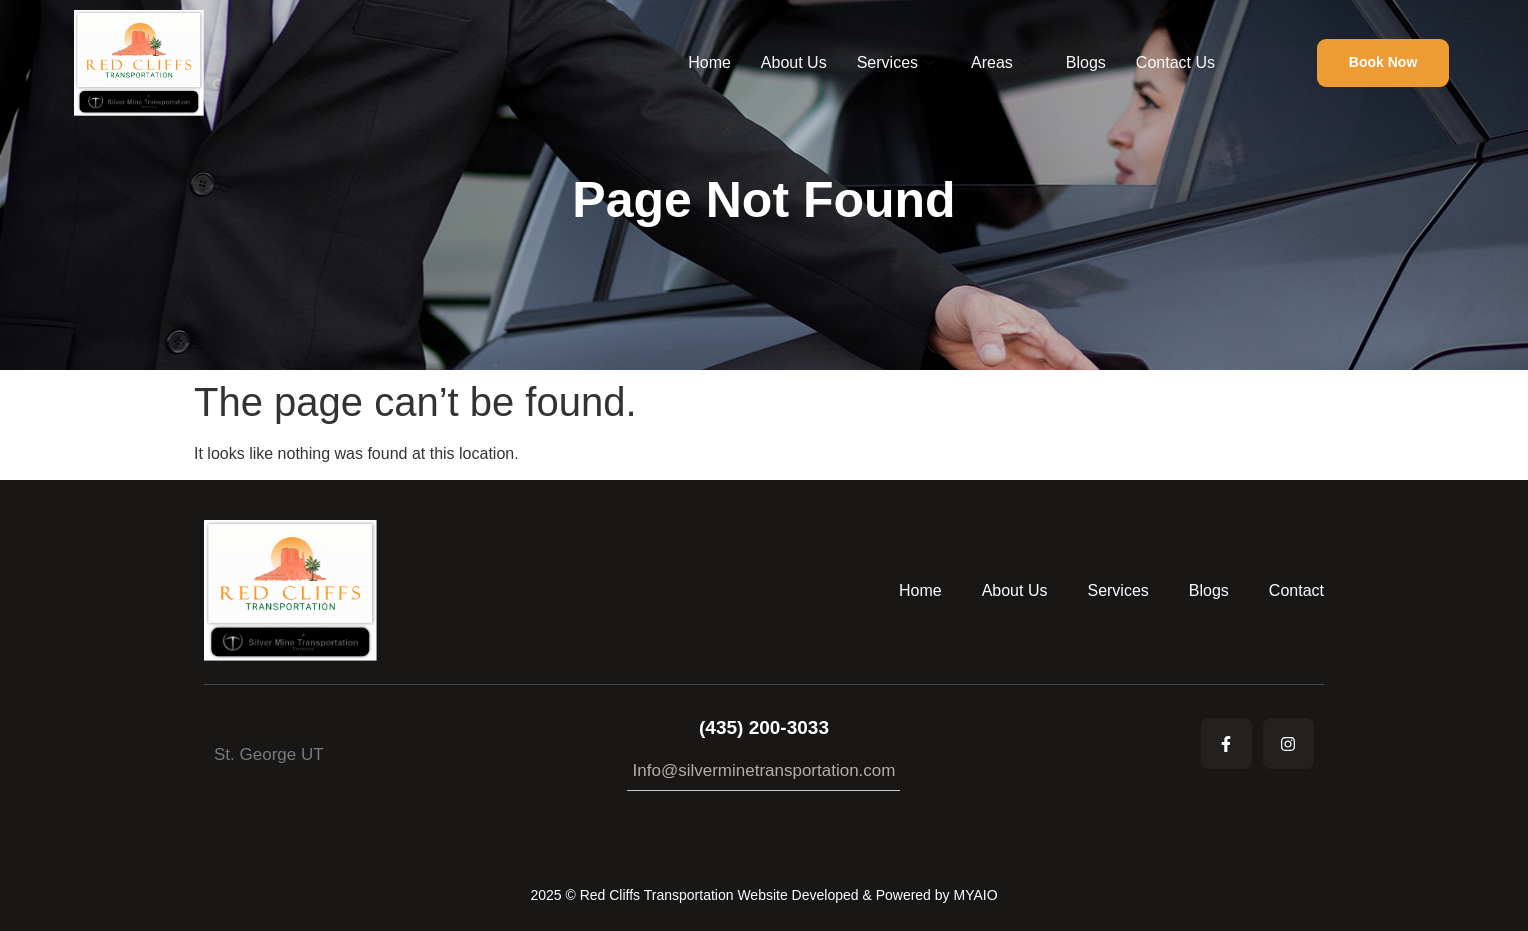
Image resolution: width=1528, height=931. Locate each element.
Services (896, 63)
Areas (1000, 63)
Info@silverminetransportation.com (764, 770)
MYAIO (975, 895)
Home (709, 62)
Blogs (1086, 62)
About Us (794, 62)
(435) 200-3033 (764, 727)
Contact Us (1175, 62)
